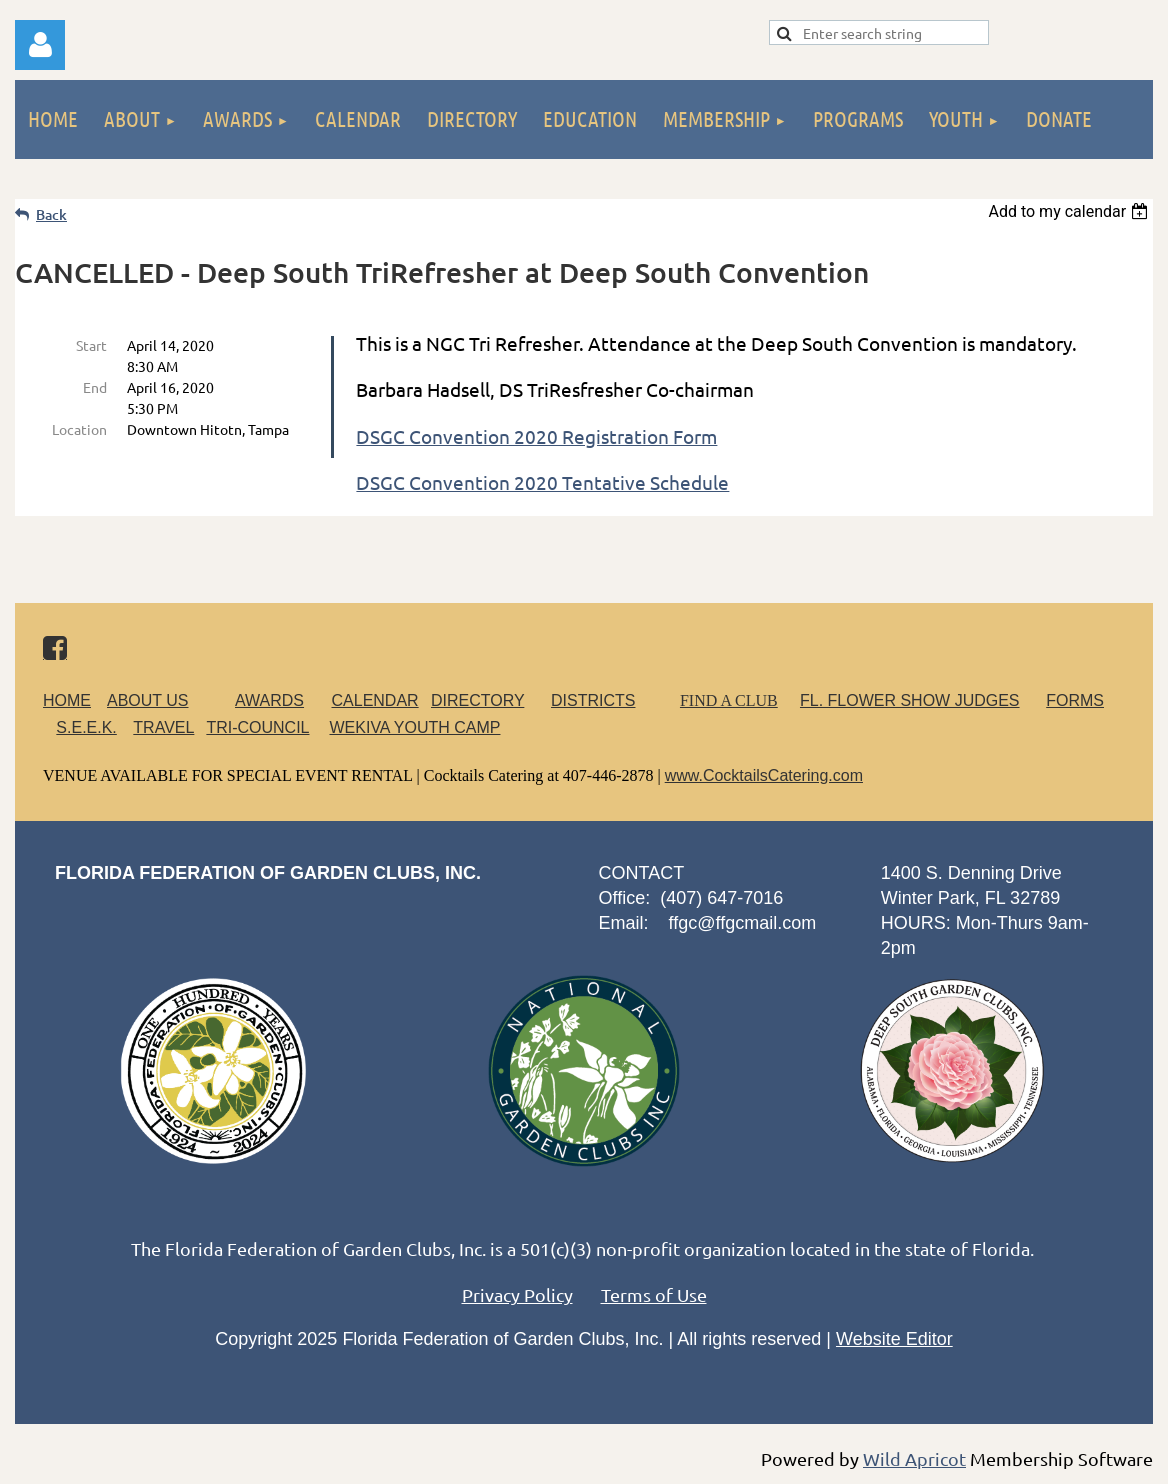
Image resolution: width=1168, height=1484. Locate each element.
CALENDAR (375, 700)
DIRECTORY (477, 700)
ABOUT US (148, 700)
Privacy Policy (517, 1294)
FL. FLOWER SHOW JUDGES (910, 700)
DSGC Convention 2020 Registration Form (536, 436)
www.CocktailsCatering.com (764, 775)
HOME (67, 700)
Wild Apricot (914, 1458)
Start (91, 345)
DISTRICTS (593, 700)
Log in (40, 45)
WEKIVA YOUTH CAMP (414, 727)
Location (79, 429)
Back (51, 214)
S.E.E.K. (86, 727)
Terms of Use (654, 1294)
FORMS (1075, 700)
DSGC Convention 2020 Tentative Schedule (542, 482)
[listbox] (1070, 211)
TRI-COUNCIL (257, 727)
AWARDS (281, 700)
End (95, 387)
